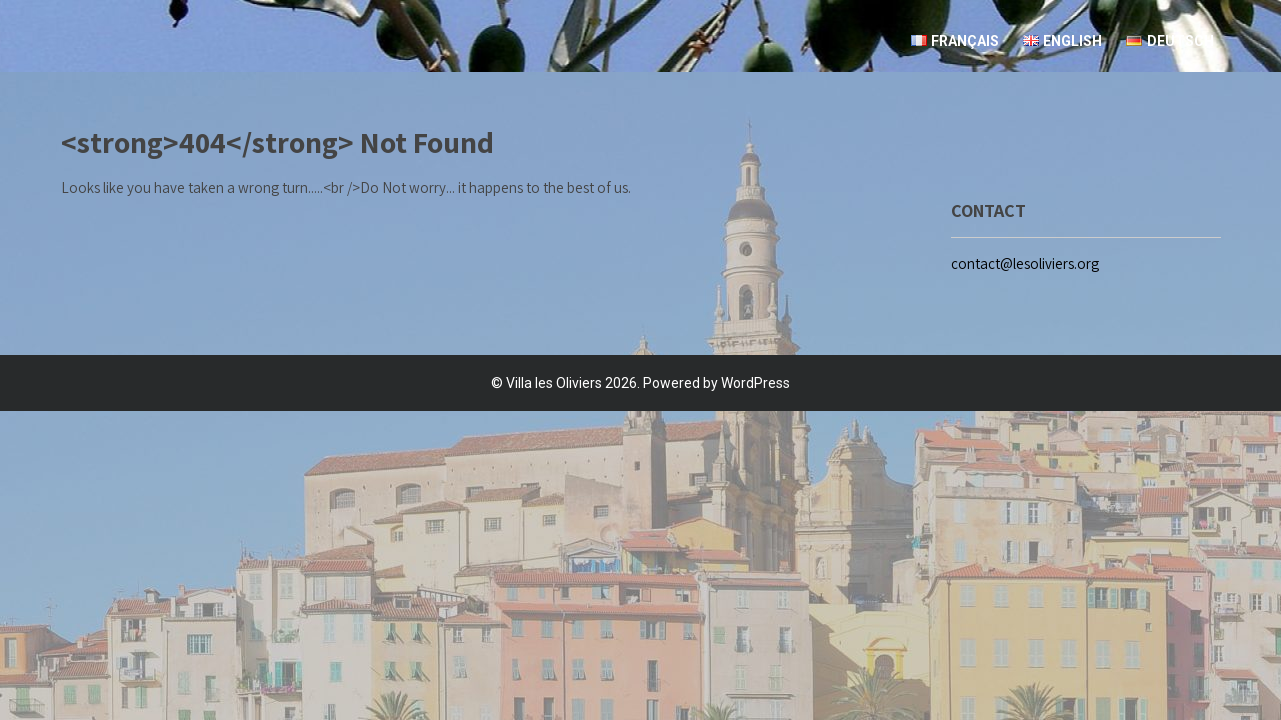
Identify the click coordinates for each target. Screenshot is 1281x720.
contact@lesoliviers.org (1025, 263)
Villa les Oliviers (554, 383)
